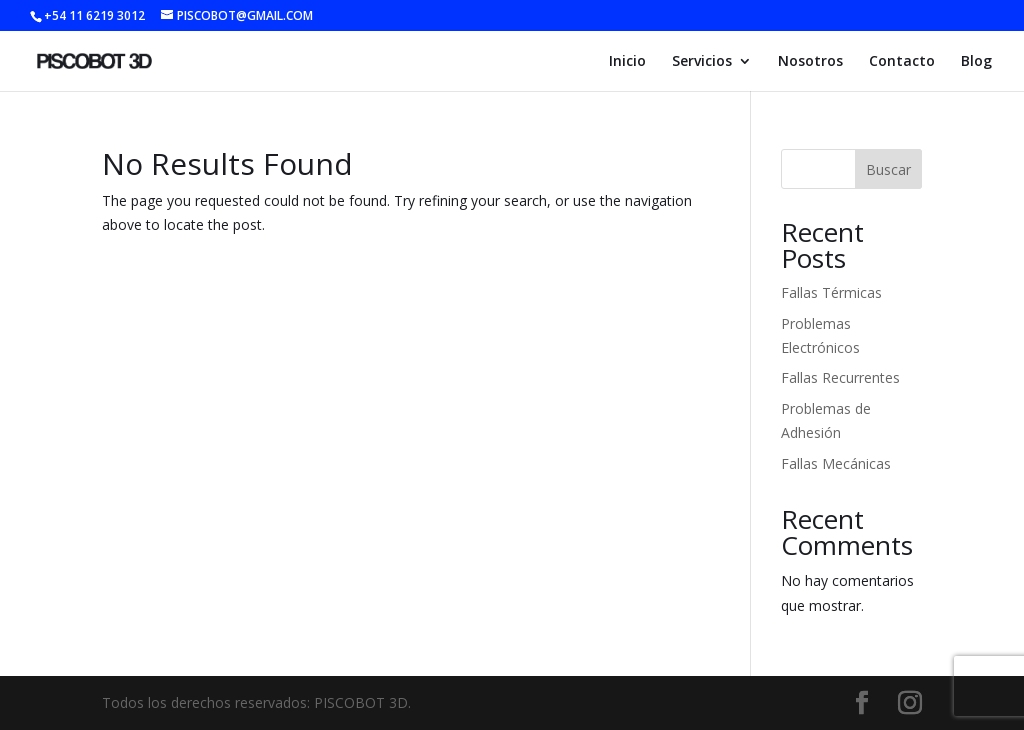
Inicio (627, 62)
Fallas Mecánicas (836, 463)
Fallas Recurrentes (840, 377)
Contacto (902, 62)
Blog (976, 62)
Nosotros (810, 62)
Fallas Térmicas (831, 292)
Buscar (888, 169)
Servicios (702, 62)
